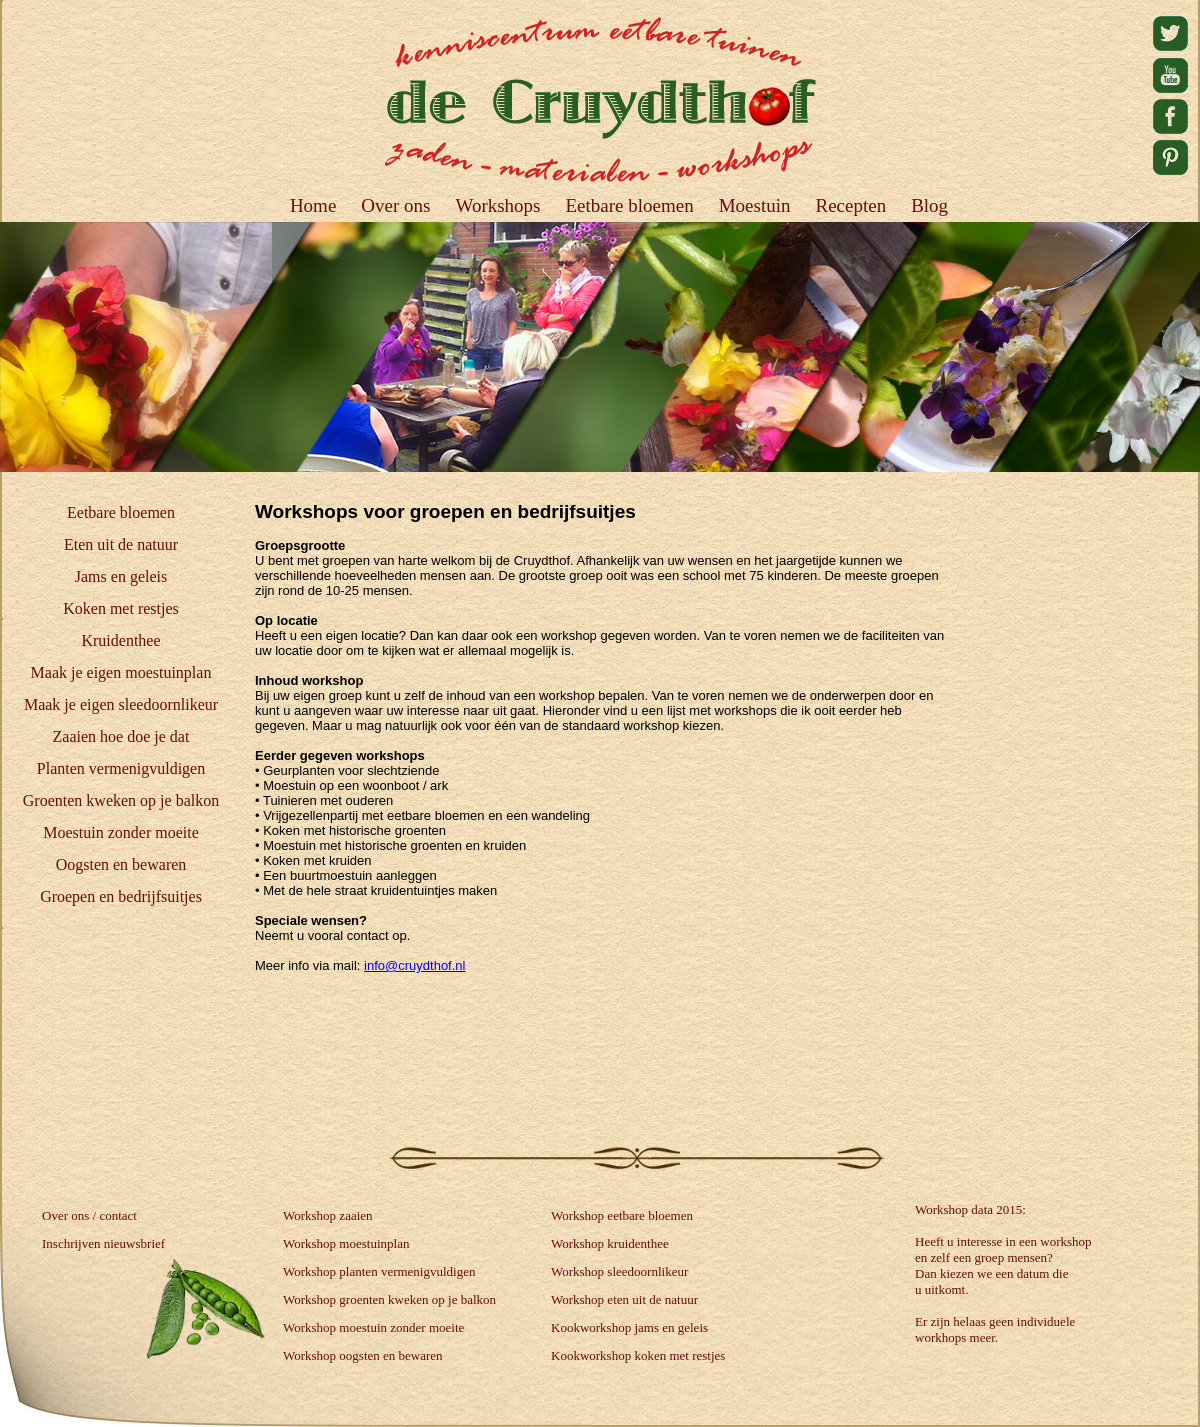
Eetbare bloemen (121, 512)
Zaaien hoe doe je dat (121, 736)
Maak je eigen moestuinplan (121, 672)
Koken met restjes (121, 608)
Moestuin (755, 205)
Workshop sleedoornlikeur (619, 1271)
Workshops (497, 205)
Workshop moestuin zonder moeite (373, 1327)
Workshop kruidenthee (610, 1243)
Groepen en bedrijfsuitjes (121, 896)
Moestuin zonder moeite (121, 832)
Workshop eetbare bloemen (622, 1215)
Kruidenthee (120, 640)
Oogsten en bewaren (121, 864)
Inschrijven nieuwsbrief (103, 1243)
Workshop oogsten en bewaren (363, 1355)
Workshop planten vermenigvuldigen (379, 1271)
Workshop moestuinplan (346, 1243)
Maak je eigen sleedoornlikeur (121, 704)
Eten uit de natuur (121, 544)
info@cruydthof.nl (414, 965)
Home (313, 205)
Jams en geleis (121, 576)
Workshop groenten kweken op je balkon (389, 1299)
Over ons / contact (89, 1215)
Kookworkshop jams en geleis (629, 1327)
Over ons (395, 205)
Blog (929, 205)
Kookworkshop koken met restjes (638, 1355)
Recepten (850, 205)
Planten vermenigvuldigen (121, 768)
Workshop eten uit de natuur (624, 1299)
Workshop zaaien (328, 1215)
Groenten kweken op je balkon (121, 800)
